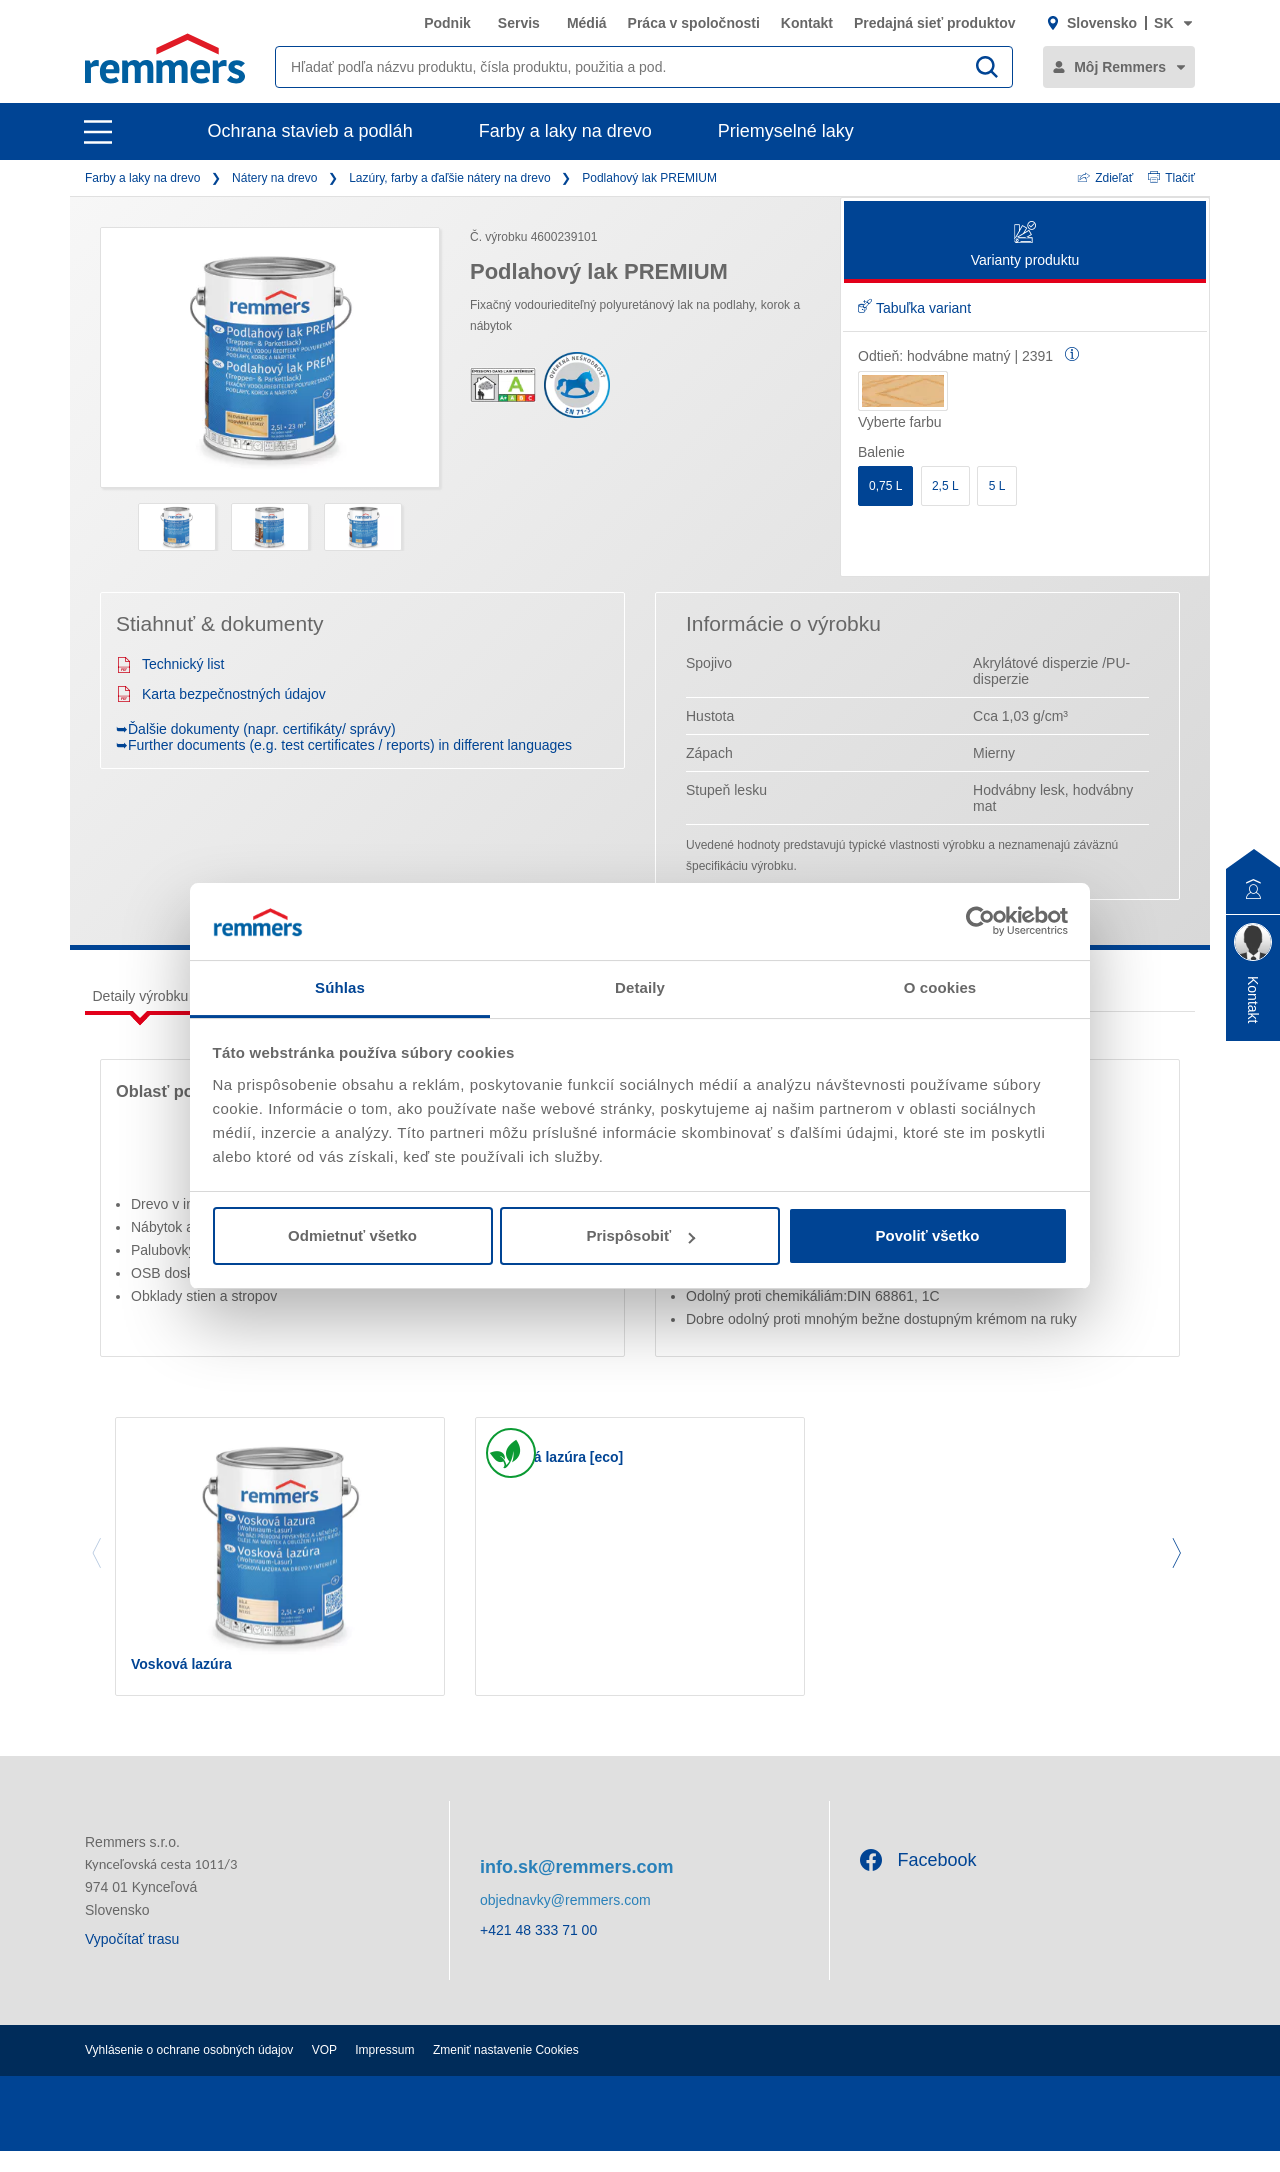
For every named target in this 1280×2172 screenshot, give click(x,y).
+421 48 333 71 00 (538, 1952)
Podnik (447, 23)
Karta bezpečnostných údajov (221, 694)
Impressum (384, 2071)
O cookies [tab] (940, 987)
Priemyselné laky (786, 131)
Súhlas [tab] (340, 987)
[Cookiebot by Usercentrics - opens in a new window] (980, 921)
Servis (519, 23)
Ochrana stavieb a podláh (310, 131)
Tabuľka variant (914, 308)
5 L (997, 486)
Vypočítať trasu (132, 1960)
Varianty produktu (1025, 245)
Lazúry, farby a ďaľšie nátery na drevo (449, 178)
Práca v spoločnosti (694, 23)
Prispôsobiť (640, 1235)
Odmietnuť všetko (352, 1235)
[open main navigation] (98, 132)
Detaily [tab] (640, 987)
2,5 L (945, 486)
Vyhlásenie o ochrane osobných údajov (189, 2071)
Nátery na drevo (274, 178)
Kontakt (807, 23)
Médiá (587, 23)
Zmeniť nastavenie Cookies (506, 2071)
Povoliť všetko (928, 1235)
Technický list (170, 664)
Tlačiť (1171, 178)
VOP (324, 2071)
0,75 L (885, 486)
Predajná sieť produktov (935, 23)
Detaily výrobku (141, 996)
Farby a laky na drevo (565, 131)
